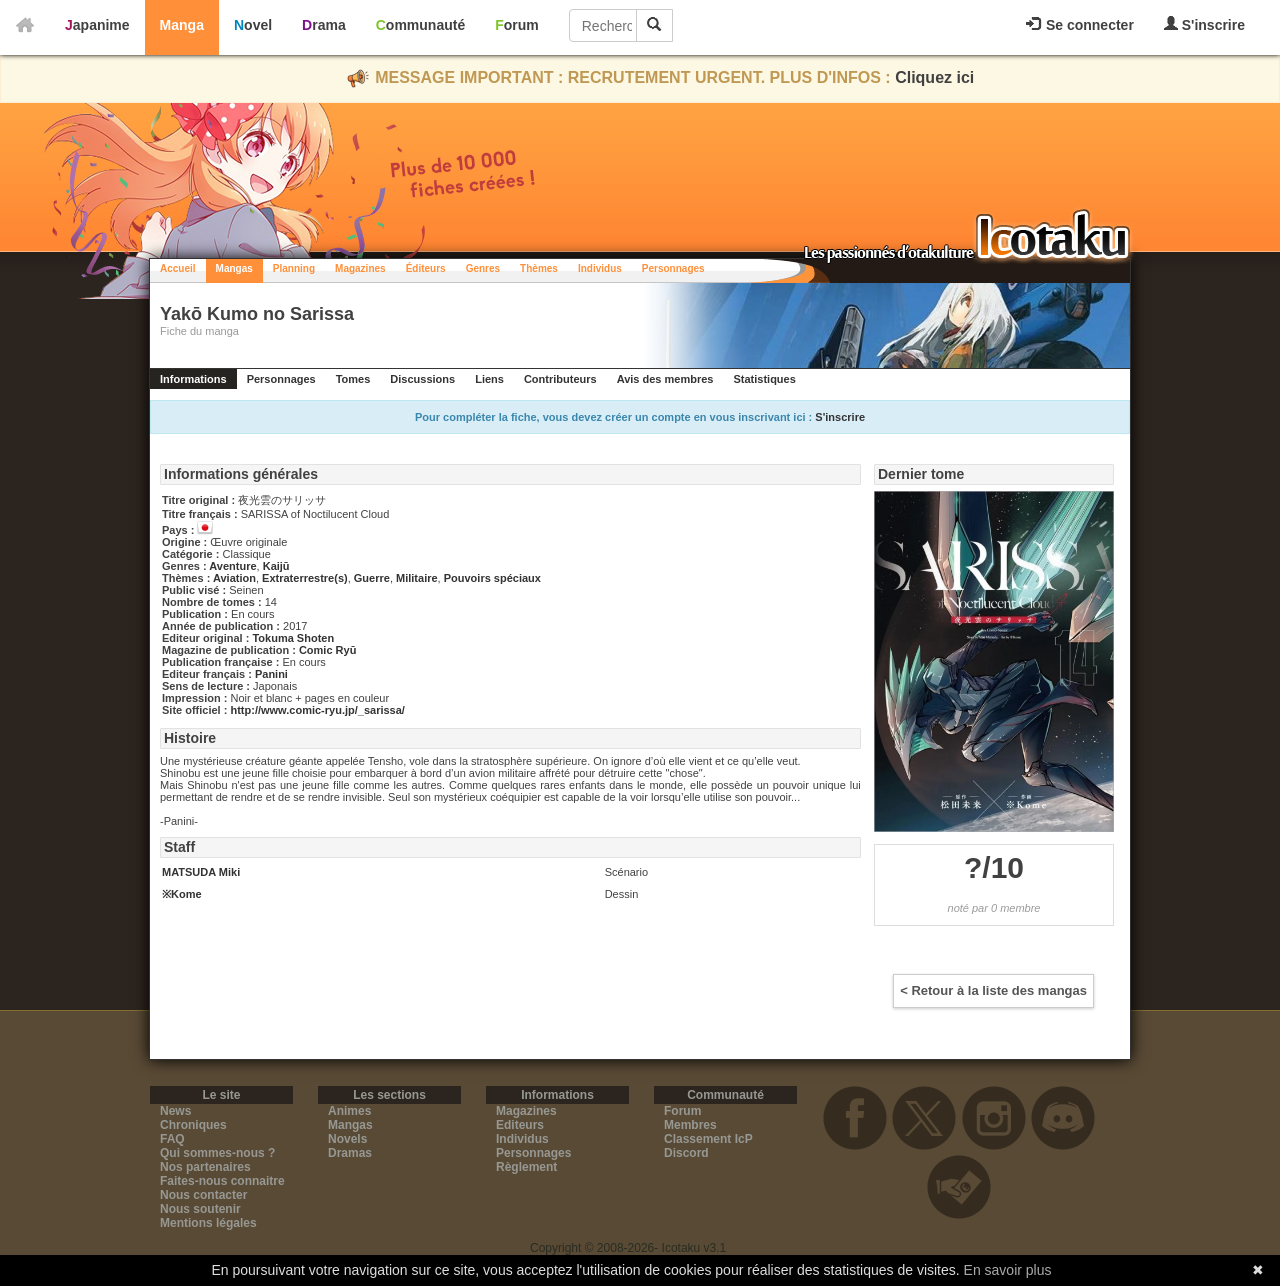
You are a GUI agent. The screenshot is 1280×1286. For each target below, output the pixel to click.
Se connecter (1080, 25)
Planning (294, 268)
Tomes (353, 379)
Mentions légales (208, 1223)
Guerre (372, 578)
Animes (349, 1111)
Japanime (97, 25)
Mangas (234, 268)
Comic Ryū (327, 650)
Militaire (417, 578)
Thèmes (539, 268)
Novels (347, 1139)
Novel (253, 25)
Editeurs (520, 1125)
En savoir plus (1008, 1270)
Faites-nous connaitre (222, 1181)
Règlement (526, 1167)
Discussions (422, 379)
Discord (686, 1153)
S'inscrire (1204, 24)
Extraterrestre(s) (305, 578)
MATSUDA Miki (201, 872)
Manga (182, 25)
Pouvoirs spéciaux (492, 578)
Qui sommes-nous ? (217, 1153)
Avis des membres (665, 379)
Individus (600, 268)
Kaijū (276, 566)
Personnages (673, 268)
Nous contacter (203, 1195)
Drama (324, 25)
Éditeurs (426, 268)
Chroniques (193, 1125)
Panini (271, 674)
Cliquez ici (934, 77)
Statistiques (764, 379)
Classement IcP (708, 1139)
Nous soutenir (200, 1209)
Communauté (420, 25)
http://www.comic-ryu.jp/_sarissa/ (317, 710)
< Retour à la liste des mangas (993, 990)
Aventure (232, 566)
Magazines (360, 268)
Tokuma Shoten (293, 638)
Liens (489, 379)
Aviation (234, 578)
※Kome (182, 894)
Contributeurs (560, 379)
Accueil (178, 268)
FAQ (172, 1139)
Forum (517, 25)
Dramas (350, 1153)
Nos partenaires (205, 1167)
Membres (690, 1125)
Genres (483, 268)
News (175, 1111)
